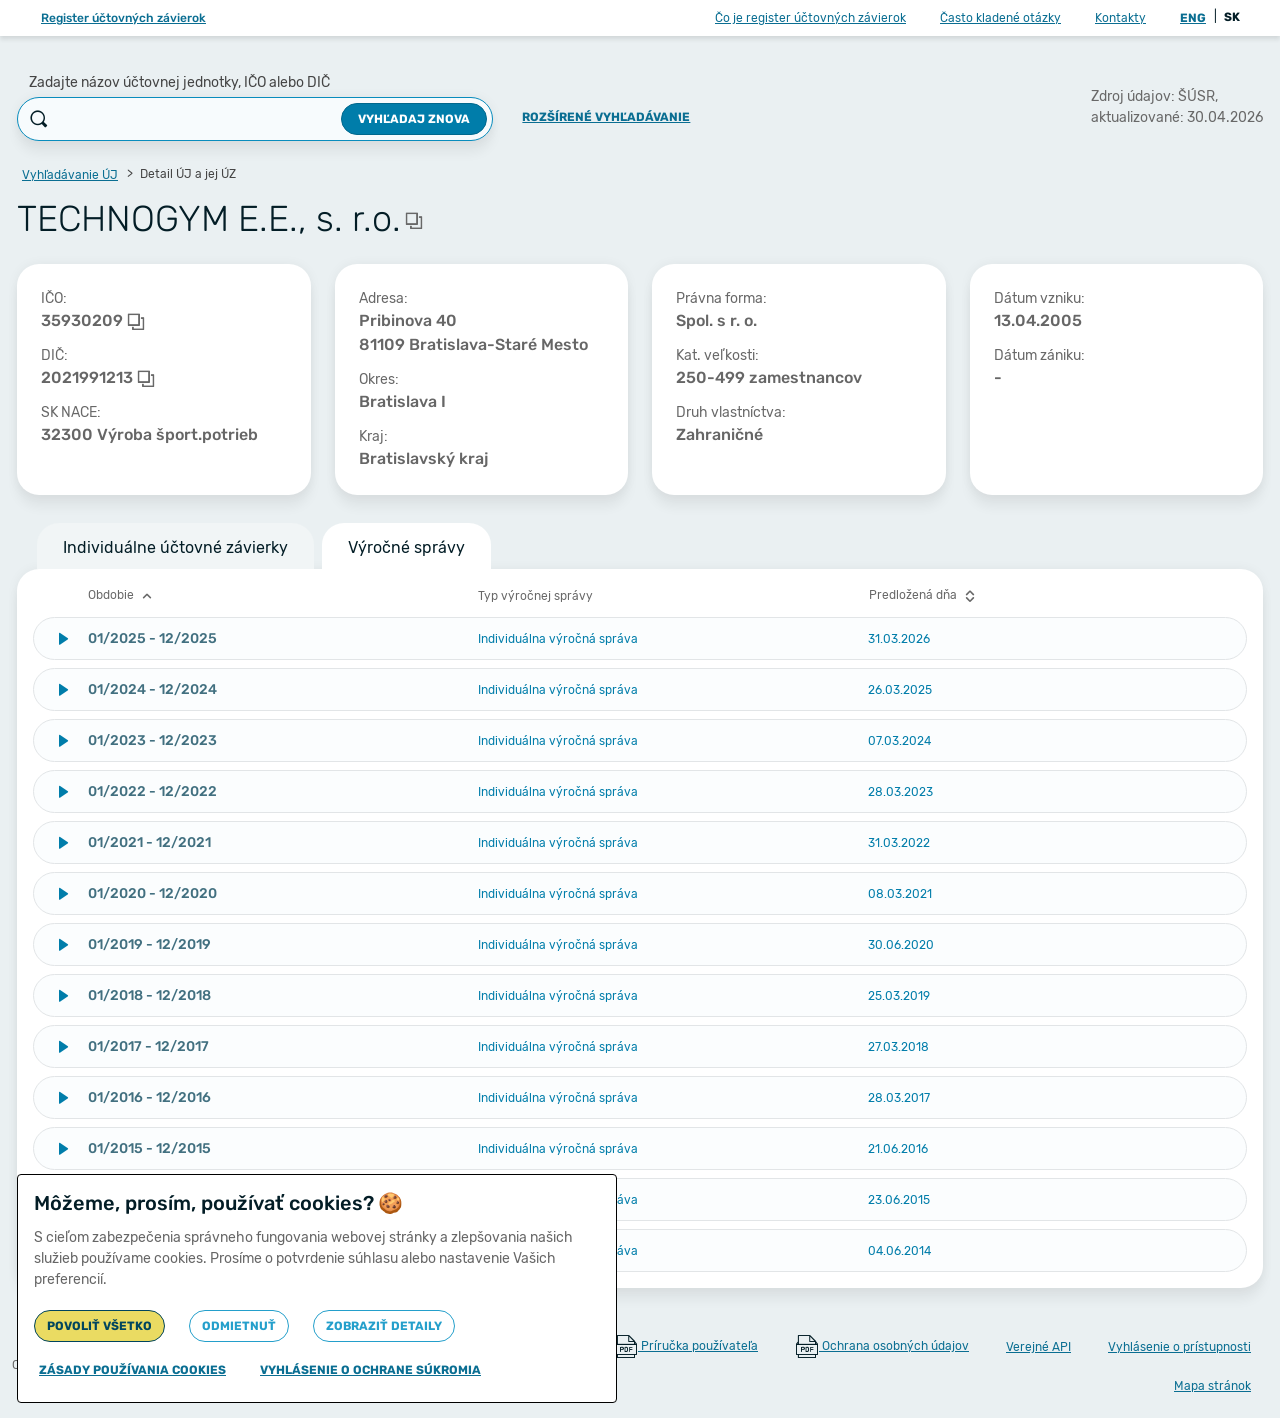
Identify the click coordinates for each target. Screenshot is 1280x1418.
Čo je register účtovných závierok (810, 18)
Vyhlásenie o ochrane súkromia (370, 1370)
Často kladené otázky (1000, 18)
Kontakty (1120, 18)
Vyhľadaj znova (414, 119)
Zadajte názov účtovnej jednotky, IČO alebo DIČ (179, 82)
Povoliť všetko (99, 1326)
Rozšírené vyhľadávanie (606, 117)
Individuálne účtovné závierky (175, 547)
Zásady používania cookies (132, 1370)
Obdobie (122, 596)
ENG (1193, 18)
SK (1232, 17)
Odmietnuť (239, 1326)
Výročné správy (406, 547)
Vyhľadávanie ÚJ (70, 175)
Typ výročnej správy (535, 596)
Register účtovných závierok (123, 18)
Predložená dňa (924, 596)
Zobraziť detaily (384, 1326)
